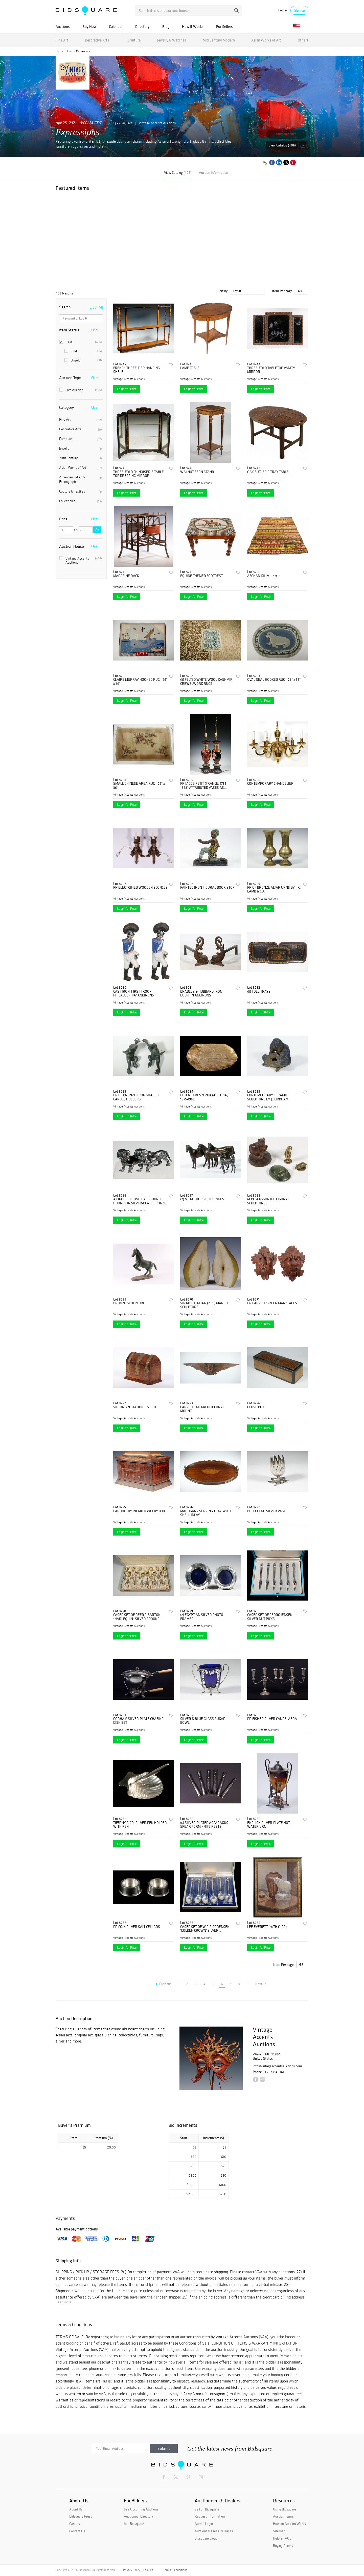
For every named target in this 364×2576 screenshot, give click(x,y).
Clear (94, 330)
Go (97, 530)
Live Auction (80, 390)
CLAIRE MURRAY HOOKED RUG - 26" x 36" (140, 682)
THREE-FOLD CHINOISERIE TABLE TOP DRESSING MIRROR (138, 474)
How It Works (192, 26)
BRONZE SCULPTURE (129, 1303)
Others (303, 40)
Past (69, 51)
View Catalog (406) (282, 145)
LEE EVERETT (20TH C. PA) (267, 1927)
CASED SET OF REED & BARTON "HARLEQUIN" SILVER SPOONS (137, 1617)
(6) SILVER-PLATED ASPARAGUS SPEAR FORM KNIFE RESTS (204, 1825)
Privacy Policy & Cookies (138, 2570)
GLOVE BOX (255, 1407)
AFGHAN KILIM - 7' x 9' (263, 576)
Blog (165, 26)
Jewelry (80, 448)
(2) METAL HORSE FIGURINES (202, 1199)
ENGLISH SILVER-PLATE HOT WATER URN (268, 1825)
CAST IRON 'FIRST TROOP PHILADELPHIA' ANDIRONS (133, 993)
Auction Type (70, 377)
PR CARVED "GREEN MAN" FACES (272, 1303)
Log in (282, 10)
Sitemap (279, 2531)
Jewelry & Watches (171, 40)
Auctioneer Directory (138, 2516)
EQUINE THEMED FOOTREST (201, 576)
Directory (142, 26)
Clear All (96, 307)
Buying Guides (283, 2545)
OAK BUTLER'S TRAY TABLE (268, 472)
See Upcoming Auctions (141, 2509)
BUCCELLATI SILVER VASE (266, 1511)
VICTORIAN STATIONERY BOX (135, 1407)
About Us (76, 2509)
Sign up (299, 10)
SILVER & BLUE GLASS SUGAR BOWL (202, 1721)
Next (260, 1984)
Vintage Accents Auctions (157, 123)
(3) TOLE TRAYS (258, 991)
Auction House (71, 546)
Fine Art (62, 40)
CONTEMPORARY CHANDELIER (270, 783)
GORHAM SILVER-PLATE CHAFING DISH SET (138, 1721)
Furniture (133, 40)
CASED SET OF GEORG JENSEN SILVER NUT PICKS (269, 1617)
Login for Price (126, 389)
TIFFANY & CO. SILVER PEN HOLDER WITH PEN (140, 1825)
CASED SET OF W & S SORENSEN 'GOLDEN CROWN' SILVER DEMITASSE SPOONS (205, 1929)
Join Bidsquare (134, 2523)
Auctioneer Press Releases (214, 2531)
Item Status (69, 329)
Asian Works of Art (266, 40)
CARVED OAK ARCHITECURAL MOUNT (202, 1409)
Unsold (83, 360)
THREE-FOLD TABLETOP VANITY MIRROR (271, 370)
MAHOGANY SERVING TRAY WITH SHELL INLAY (205, 1513)
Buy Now (89, 26)
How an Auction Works (289, 2523)
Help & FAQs (282, 2538)
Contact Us (77, 2531)
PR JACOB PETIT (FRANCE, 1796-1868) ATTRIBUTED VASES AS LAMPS (204, 786)
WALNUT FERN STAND (197, 472)
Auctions (63, 26)
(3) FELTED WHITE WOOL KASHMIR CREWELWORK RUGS (206, 682)
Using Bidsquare (284, 2509)
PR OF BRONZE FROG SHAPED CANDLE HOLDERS (135, 1097)
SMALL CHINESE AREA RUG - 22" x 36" (139, 786)
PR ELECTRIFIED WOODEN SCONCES (140, 887)
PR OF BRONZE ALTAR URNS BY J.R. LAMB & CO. (274, 889)
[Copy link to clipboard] (265, 163)
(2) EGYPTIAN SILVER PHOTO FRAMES (201, 1617)
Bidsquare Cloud (206, 2538)
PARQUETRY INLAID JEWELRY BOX (139, 1511)
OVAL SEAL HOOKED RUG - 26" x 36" (274, 680)
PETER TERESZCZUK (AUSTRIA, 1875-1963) (204, 1097)
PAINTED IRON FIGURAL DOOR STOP (207, 887)
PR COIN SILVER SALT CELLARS (136, 1927)
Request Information (210, 2516)
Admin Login (204, 2523)
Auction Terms (283, 2516)
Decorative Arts (97, 40)
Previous (163, 1984)
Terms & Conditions (175, 2570)
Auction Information (213, 172)
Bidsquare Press (80, 2516)
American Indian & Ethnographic (80, 479)
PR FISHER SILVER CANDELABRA (272, 1719)
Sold (83, 351)
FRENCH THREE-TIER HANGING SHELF (136, 370)
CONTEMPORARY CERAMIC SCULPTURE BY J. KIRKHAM (267, 1097)
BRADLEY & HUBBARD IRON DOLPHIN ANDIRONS (201, 993)
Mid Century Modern (219, 40)
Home (59, 51)
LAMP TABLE (189, 368)
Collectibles (80, 501)
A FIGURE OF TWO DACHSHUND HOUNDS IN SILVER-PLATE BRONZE (139, 1201)
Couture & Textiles (80, 491)
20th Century (80, 458)
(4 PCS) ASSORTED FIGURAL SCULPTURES (268, 1201)
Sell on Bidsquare (207, 2509)
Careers (74, 2523)
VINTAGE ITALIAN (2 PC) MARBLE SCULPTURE (204, 1305)
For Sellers (224, 26)
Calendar (116, 26)
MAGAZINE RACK (126, 576)
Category (66, 407)
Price (63, 518)
